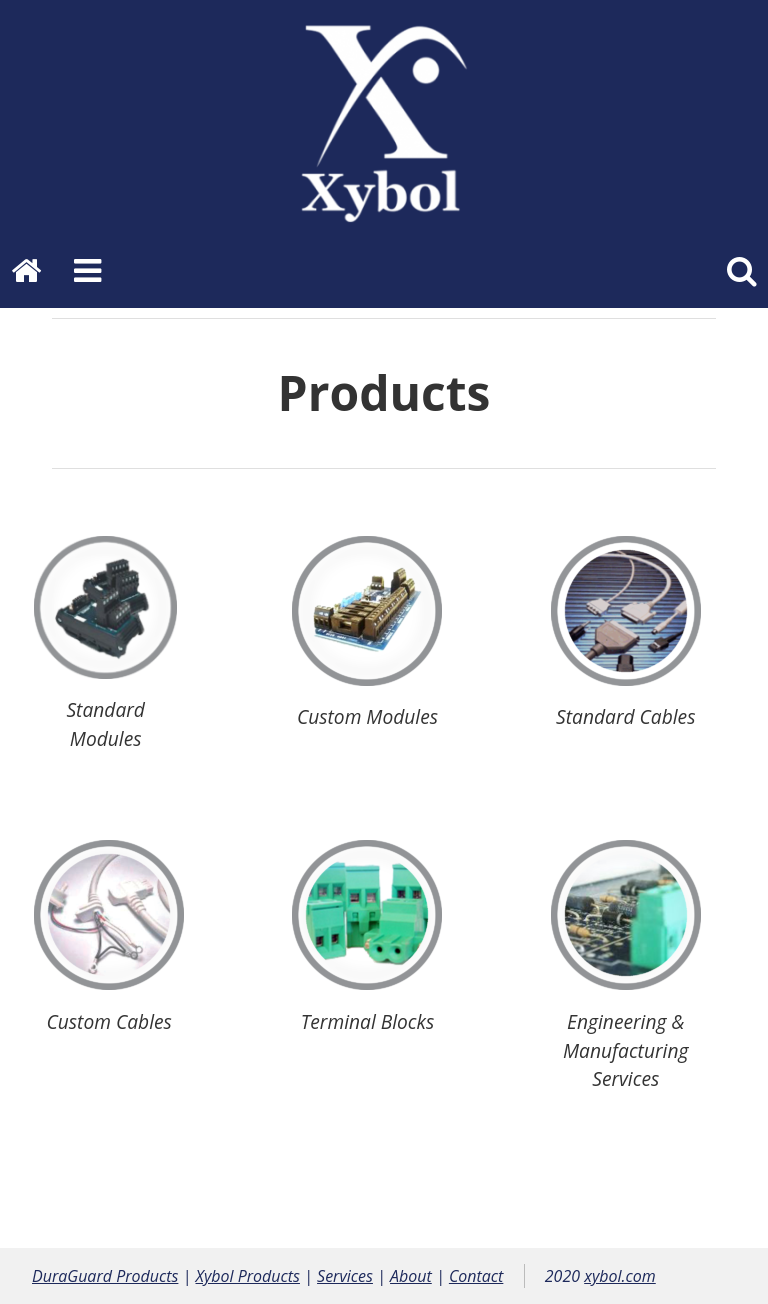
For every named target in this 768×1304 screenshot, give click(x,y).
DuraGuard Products (105, 1276)
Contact (476, 1276)
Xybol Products (248, 1276)
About (411, 1276)
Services (345, 1276)
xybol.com (620, 1276)
